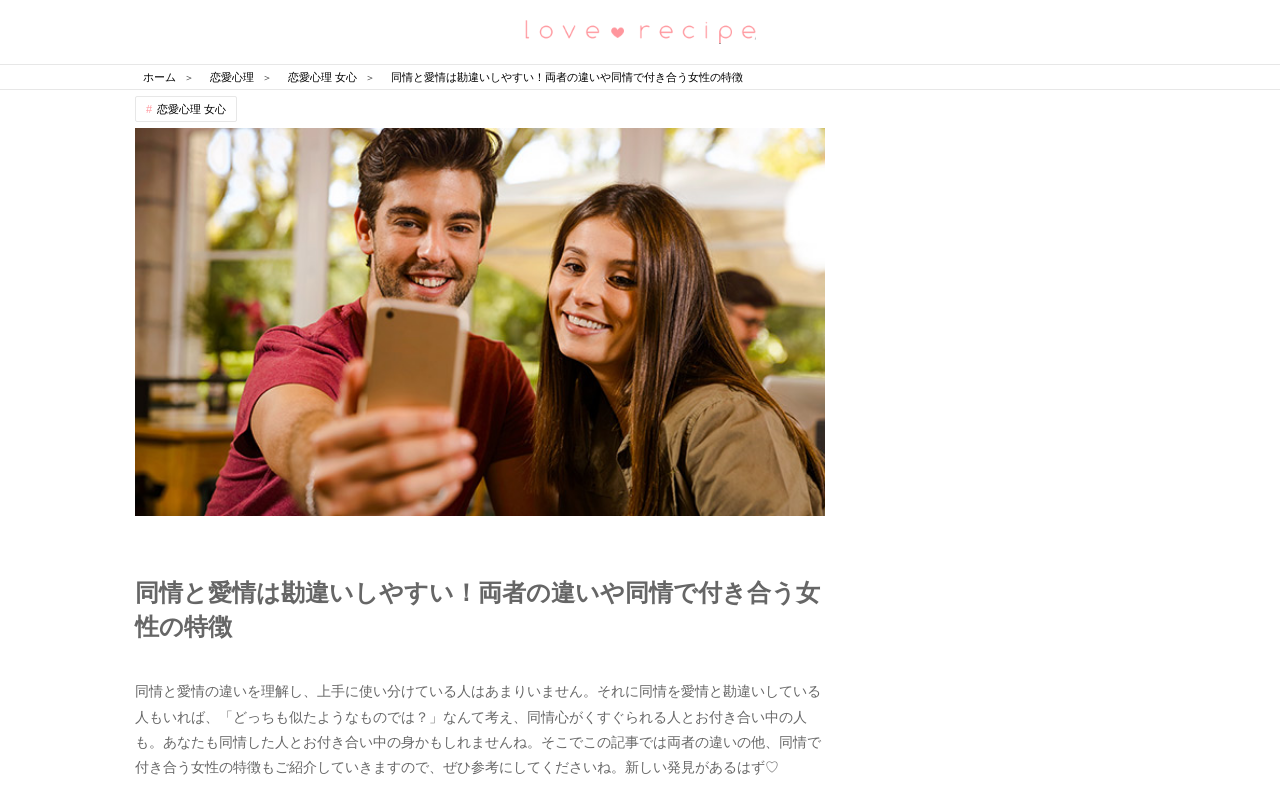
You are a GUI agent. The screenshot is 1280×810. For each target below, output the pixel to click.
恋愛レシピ (640, 30)
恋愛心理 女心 (191, 109)
